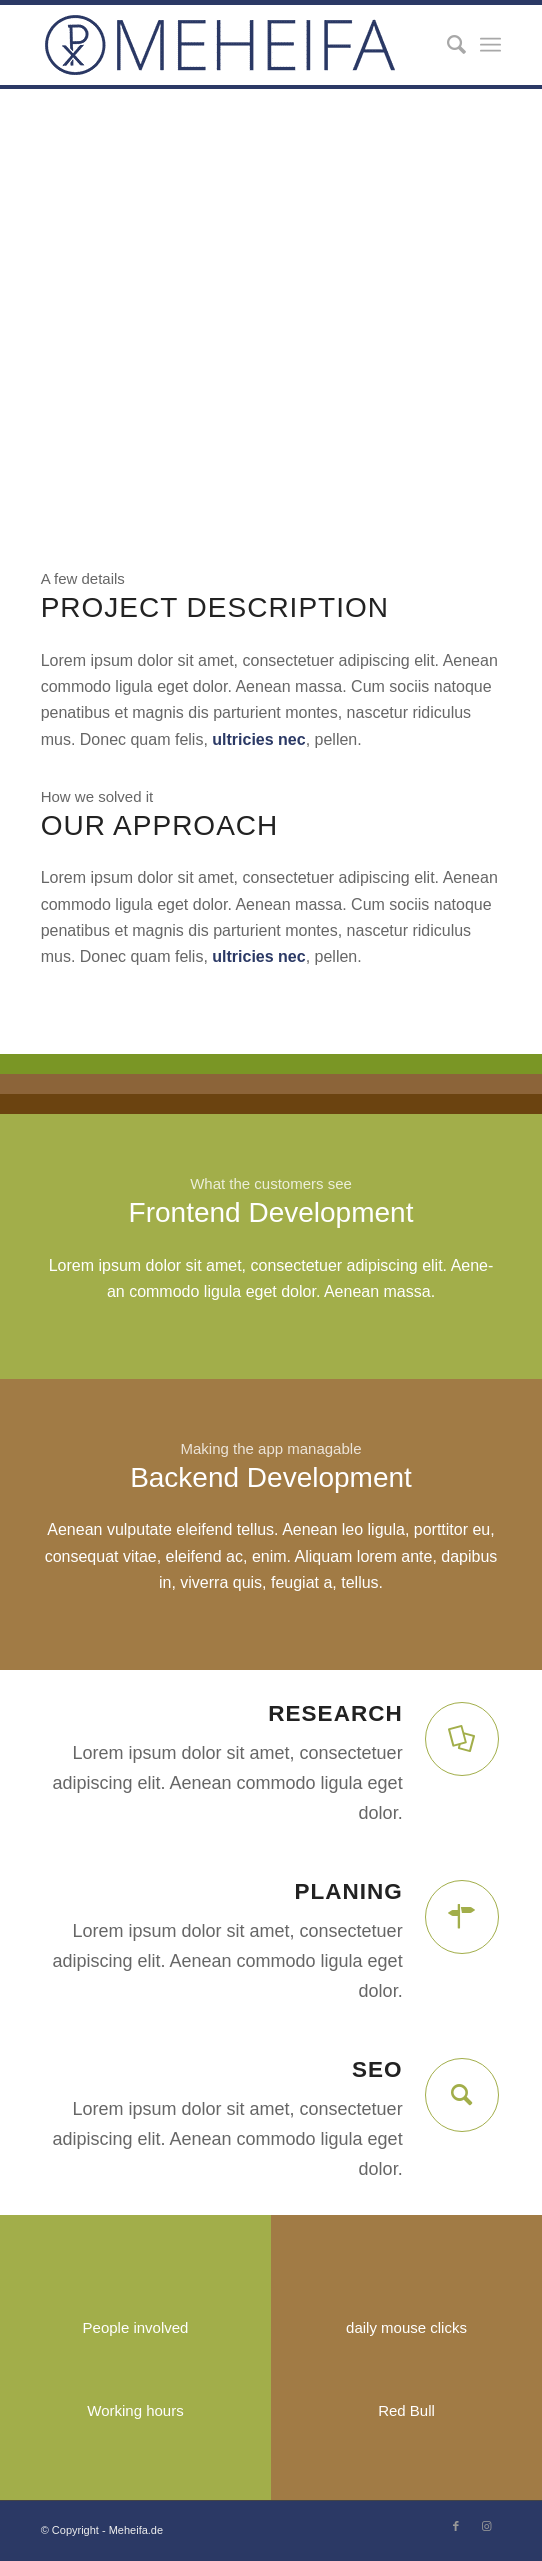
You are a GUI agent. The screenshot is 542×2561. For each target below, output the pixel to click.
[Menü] (490, 45)
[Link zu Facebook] (456, 2526)
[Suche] (446, 45)
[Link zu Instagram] (486, 2526)
